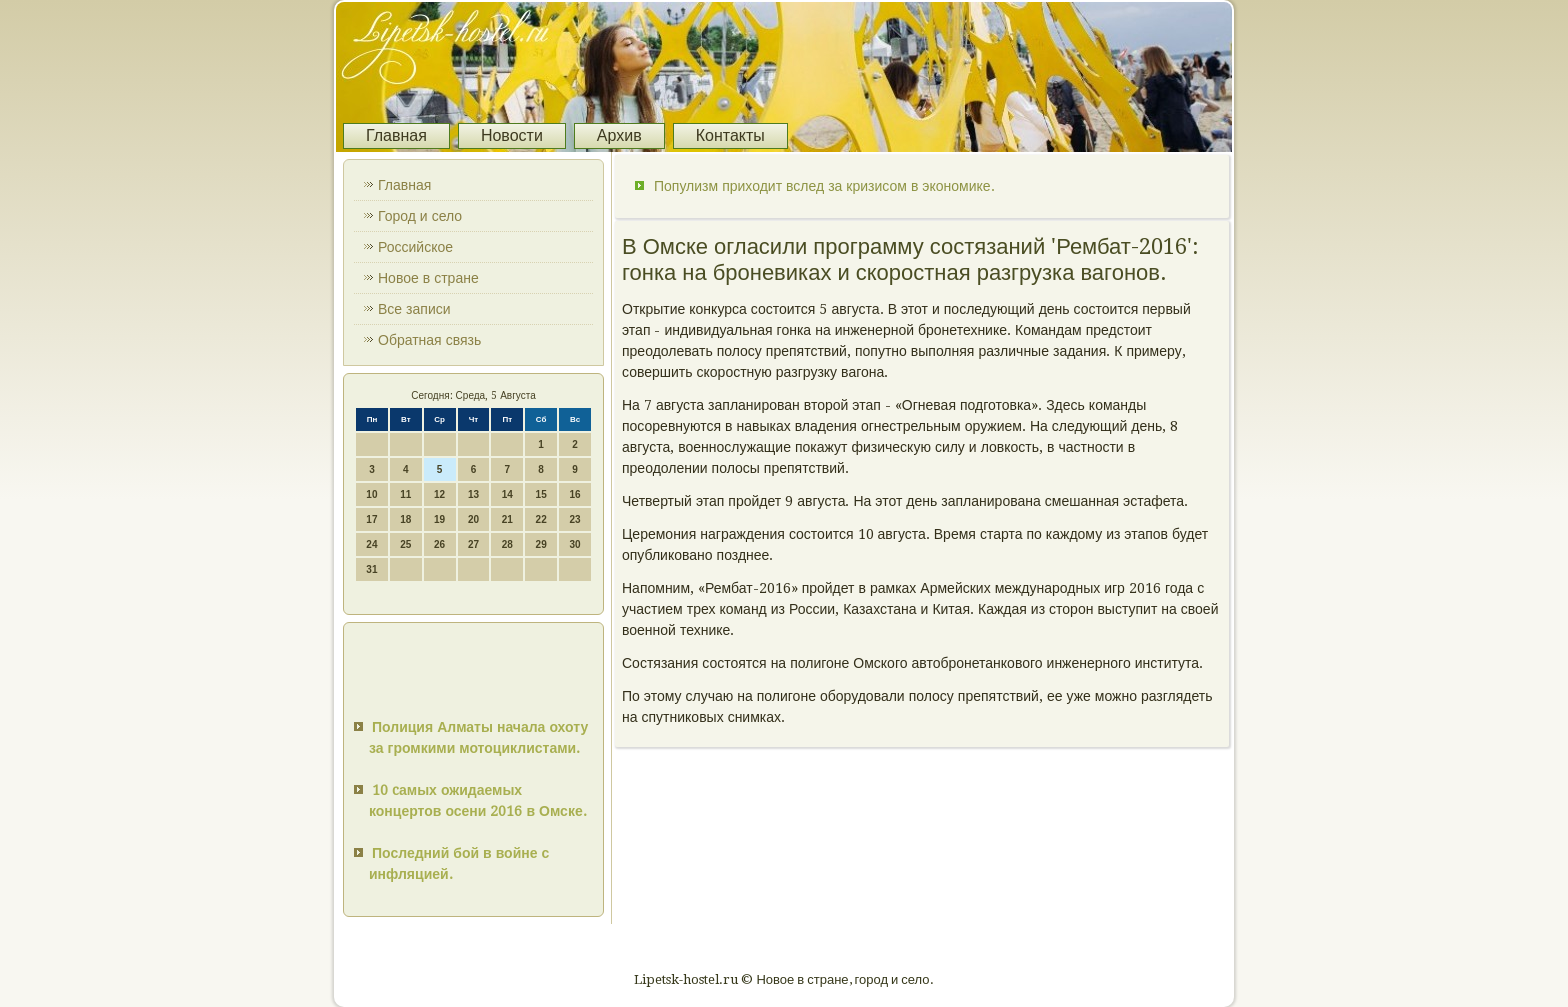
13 (473, 494)
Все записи (414, 309)
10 (371, 494)
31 (371, 569)
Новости (512, 135)
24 (371, 544)
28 (507, 544)
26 (439, 544)
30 (574, 544)
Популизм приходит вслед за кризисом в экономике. (824, 186)
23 (574, 519)
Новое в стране (428, 278)
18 (405, 519)
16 (574, 494)
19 (439, 519)
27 (473, 544)
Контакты (730, 135)
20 (473, 519)
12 (439, 494)
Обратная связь (429, 340)
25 (405, 544)
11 (405, 494)
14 (507, 494)
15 (541, 494)
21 (507, 519)
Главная (396, 135)
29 (541, 544)
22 (541, 519)
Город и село (420, 216)
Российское (415, 247)
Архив (619, 135)
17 (371, 519)
